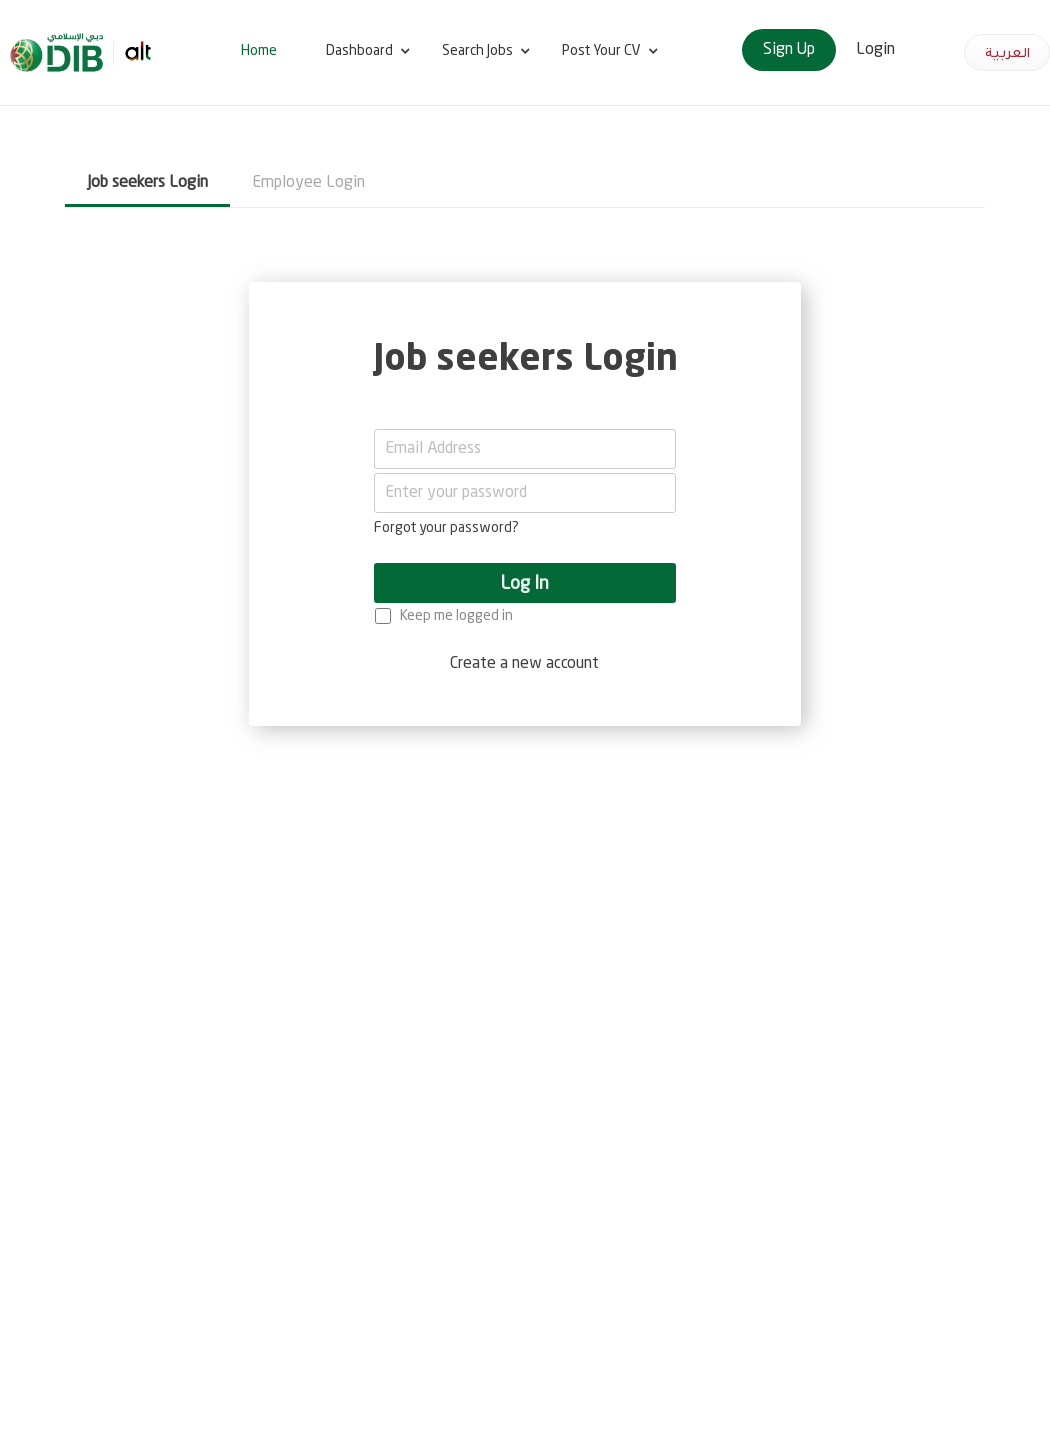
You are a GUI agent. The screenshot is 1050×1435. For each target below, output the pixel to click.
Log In (525, 584)
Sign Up (789, 50)
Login (875, 50)
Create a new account (524, 664)
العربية (1007, 52)
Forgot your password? (446, 528)
